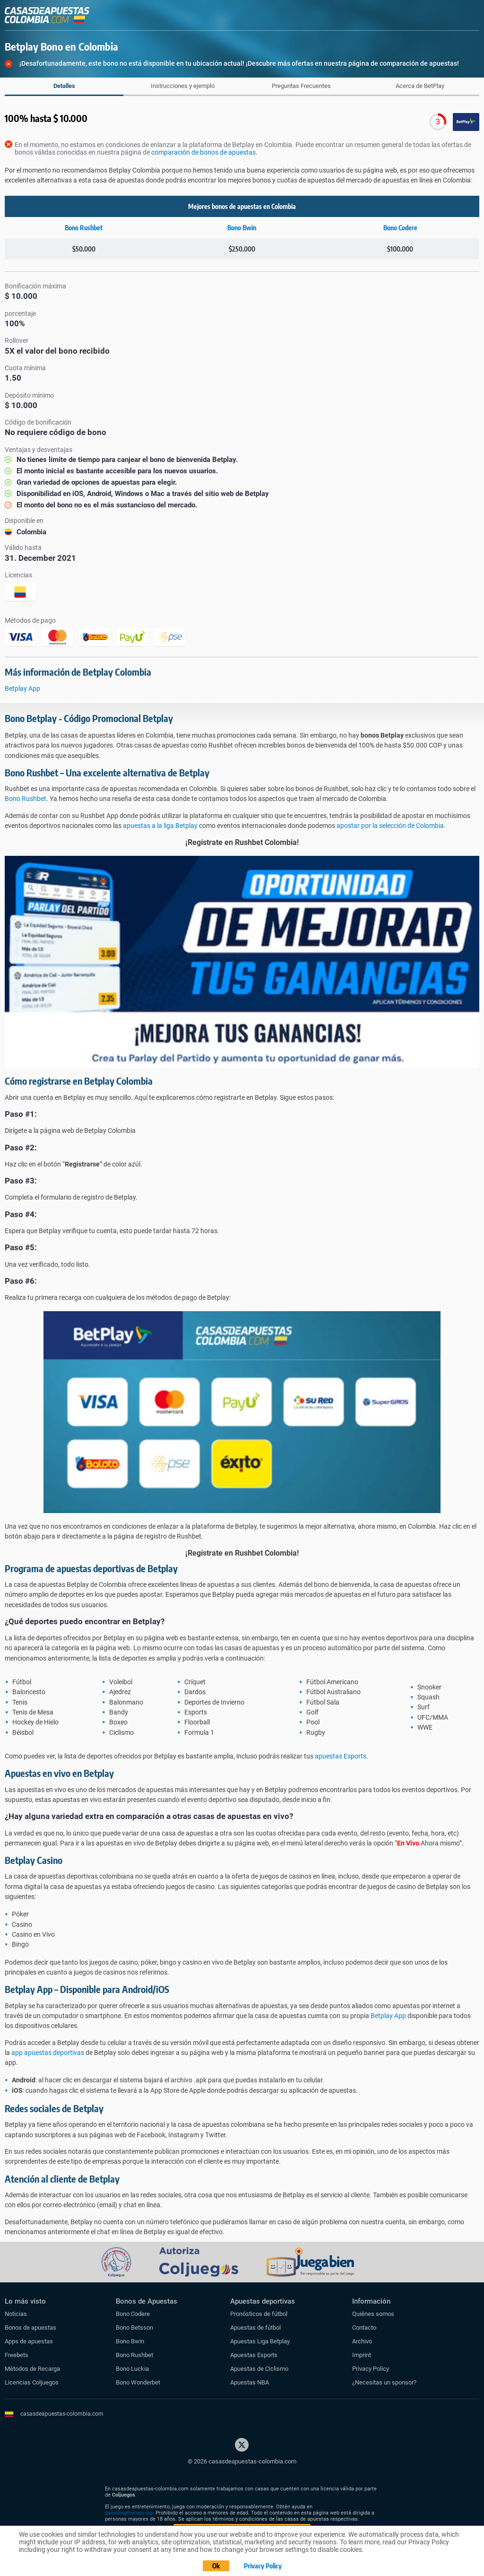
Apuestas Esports (253, 2354)
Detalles (64, 85)
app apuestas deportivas (47, 2052)
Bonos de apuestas (30, 2327)
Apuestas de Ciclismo (259, 2368)
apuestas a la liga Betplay (160, 825)
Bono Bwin (241, 228)
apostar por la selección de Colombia (390, 825)
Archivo (362, 2341)
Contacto (364, 2327)
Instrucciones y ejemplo (183, 85)
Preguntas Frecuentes (301, 85)
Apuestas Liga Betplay (260, 2341)
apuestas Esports (340, 1756)
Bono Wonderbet (138, 2382)
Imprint (361, 2354)
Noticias (16, 2313)
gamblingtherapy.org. (129, 2513)
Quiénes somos (373, 2313)
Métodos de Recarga (32, 2368)
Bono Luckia (132, 2368)
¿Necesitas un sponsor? (384, 2382)
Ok (216, 2566)
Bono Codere (400, 228)
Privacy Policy (370, 2368)
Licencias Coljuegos (32, 2382)
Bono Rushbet (84, 228)
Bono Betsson (134, 2327)
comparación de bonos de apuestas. (204, 152)
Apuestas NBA (249, 2382)
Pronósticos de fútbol (258, 2313)
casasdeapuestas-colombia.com (62, 2414)
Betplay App (22, 688)
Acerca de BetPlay (420, 85)
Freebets (16, 2354)
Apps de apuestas (29, 2341)
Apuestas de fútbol (255, 2327)
